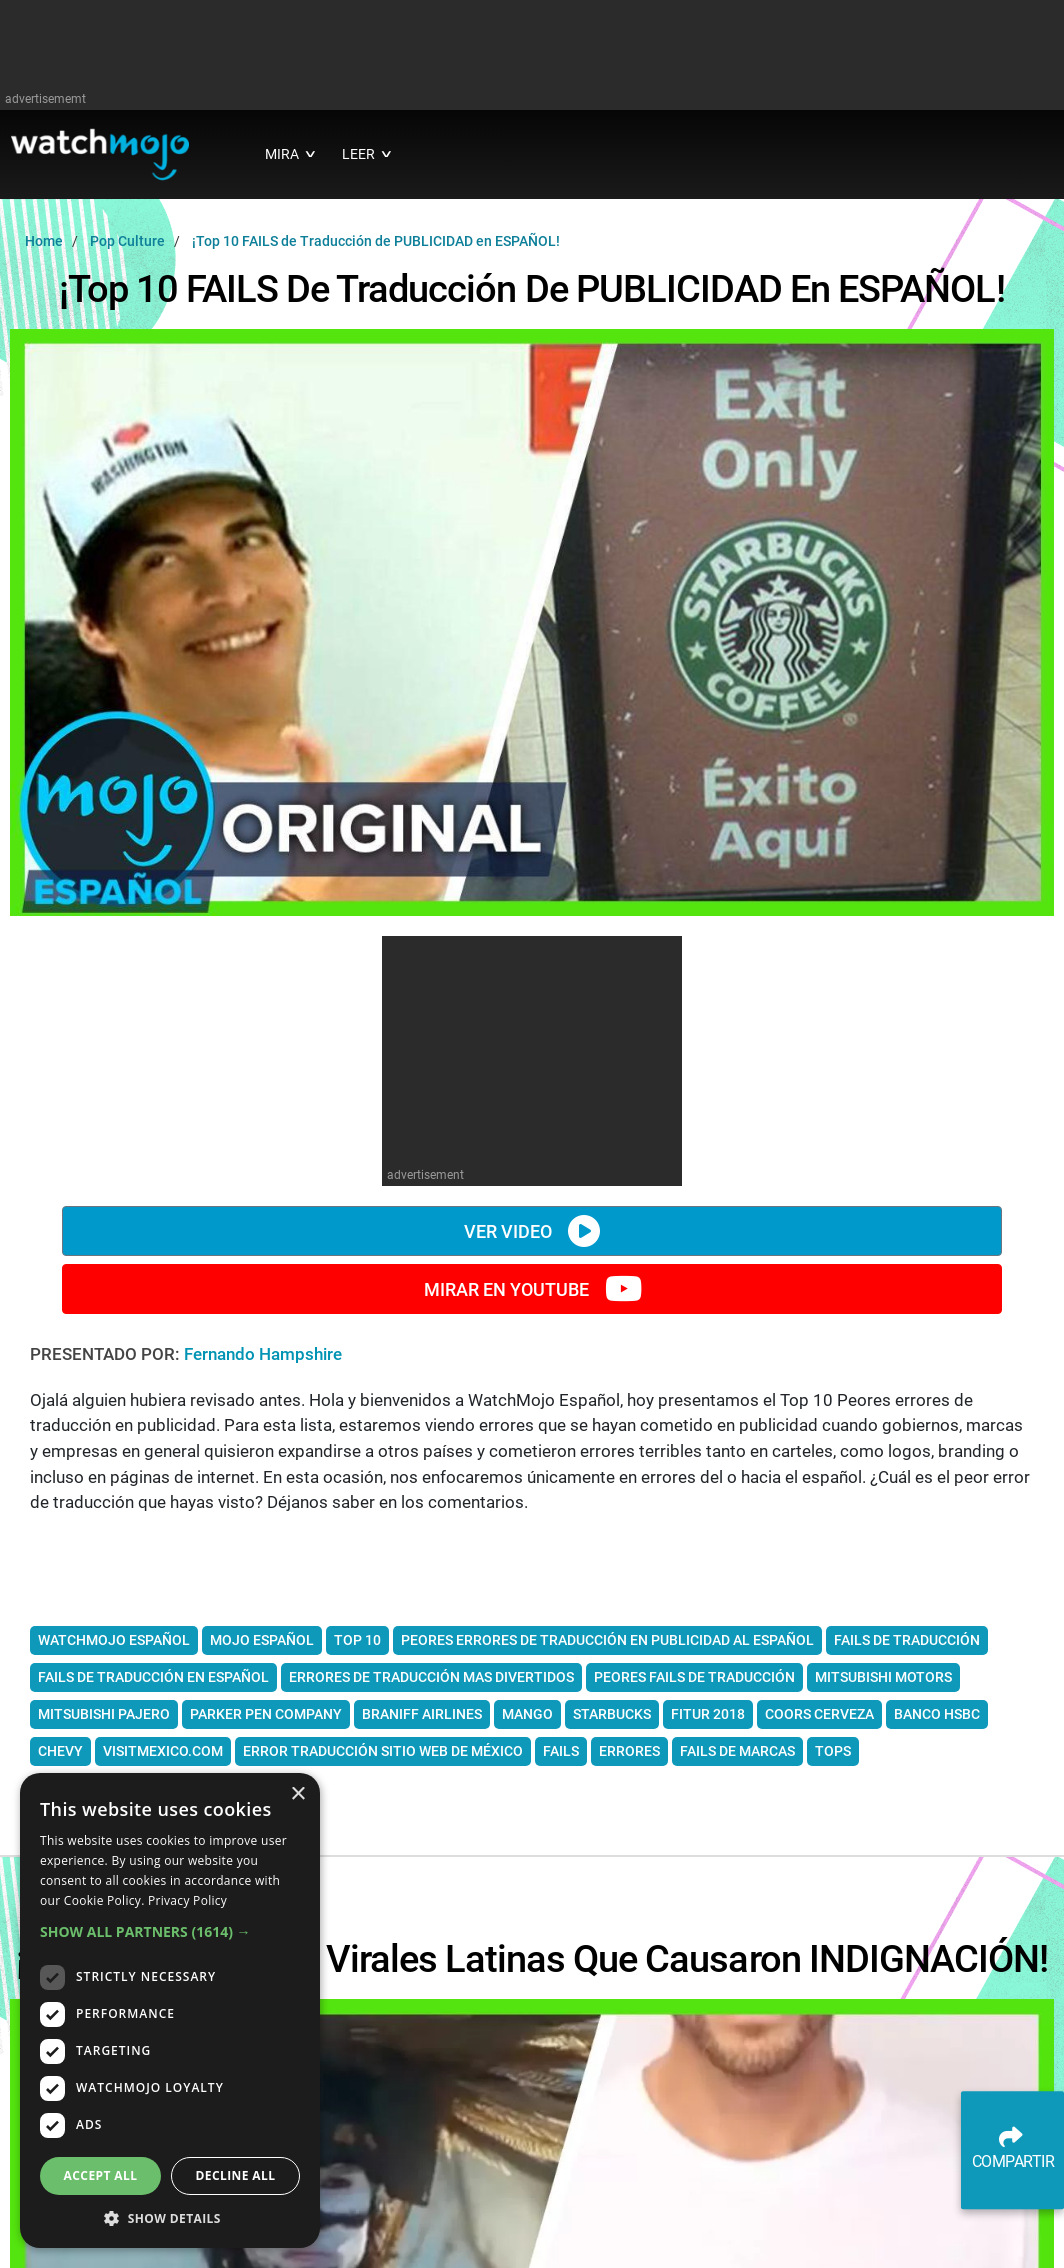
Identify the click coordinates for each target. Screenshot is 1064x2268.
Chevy (60, 1751)
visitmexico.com (163, 1751)
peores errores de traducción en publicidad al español (607, 1640)
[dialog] (170, 2010)
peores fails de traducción (694, 1677)
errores (629, 1751)
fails (561, 1751)
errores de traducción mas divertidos (431, 1677)
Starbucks (612, 1714)
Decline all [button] (236, 2175)
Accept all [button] (101, 2175)
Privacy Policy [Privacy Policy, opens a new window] (187, 1900)
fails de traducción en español (153, 1677)
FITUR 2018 (708, 1714)
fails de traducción (907, 1640)
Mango (527, 1714)
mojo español (262, 1640)
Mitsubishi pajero (104, 1714)
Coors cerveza (819, 1714)
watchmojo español (114, 1640)
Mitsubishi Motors (883, 1677)
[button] (170, 1931)
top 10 (357, 1640)
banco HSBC (937, 1714)
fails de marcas (737, 1751)
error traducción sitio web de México (383, 1751)
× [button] (297, 1794)
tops (833, 1751)
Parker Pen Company (266, 1714)
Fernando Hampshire (263, 1354)
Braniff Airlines (422, 1714)
